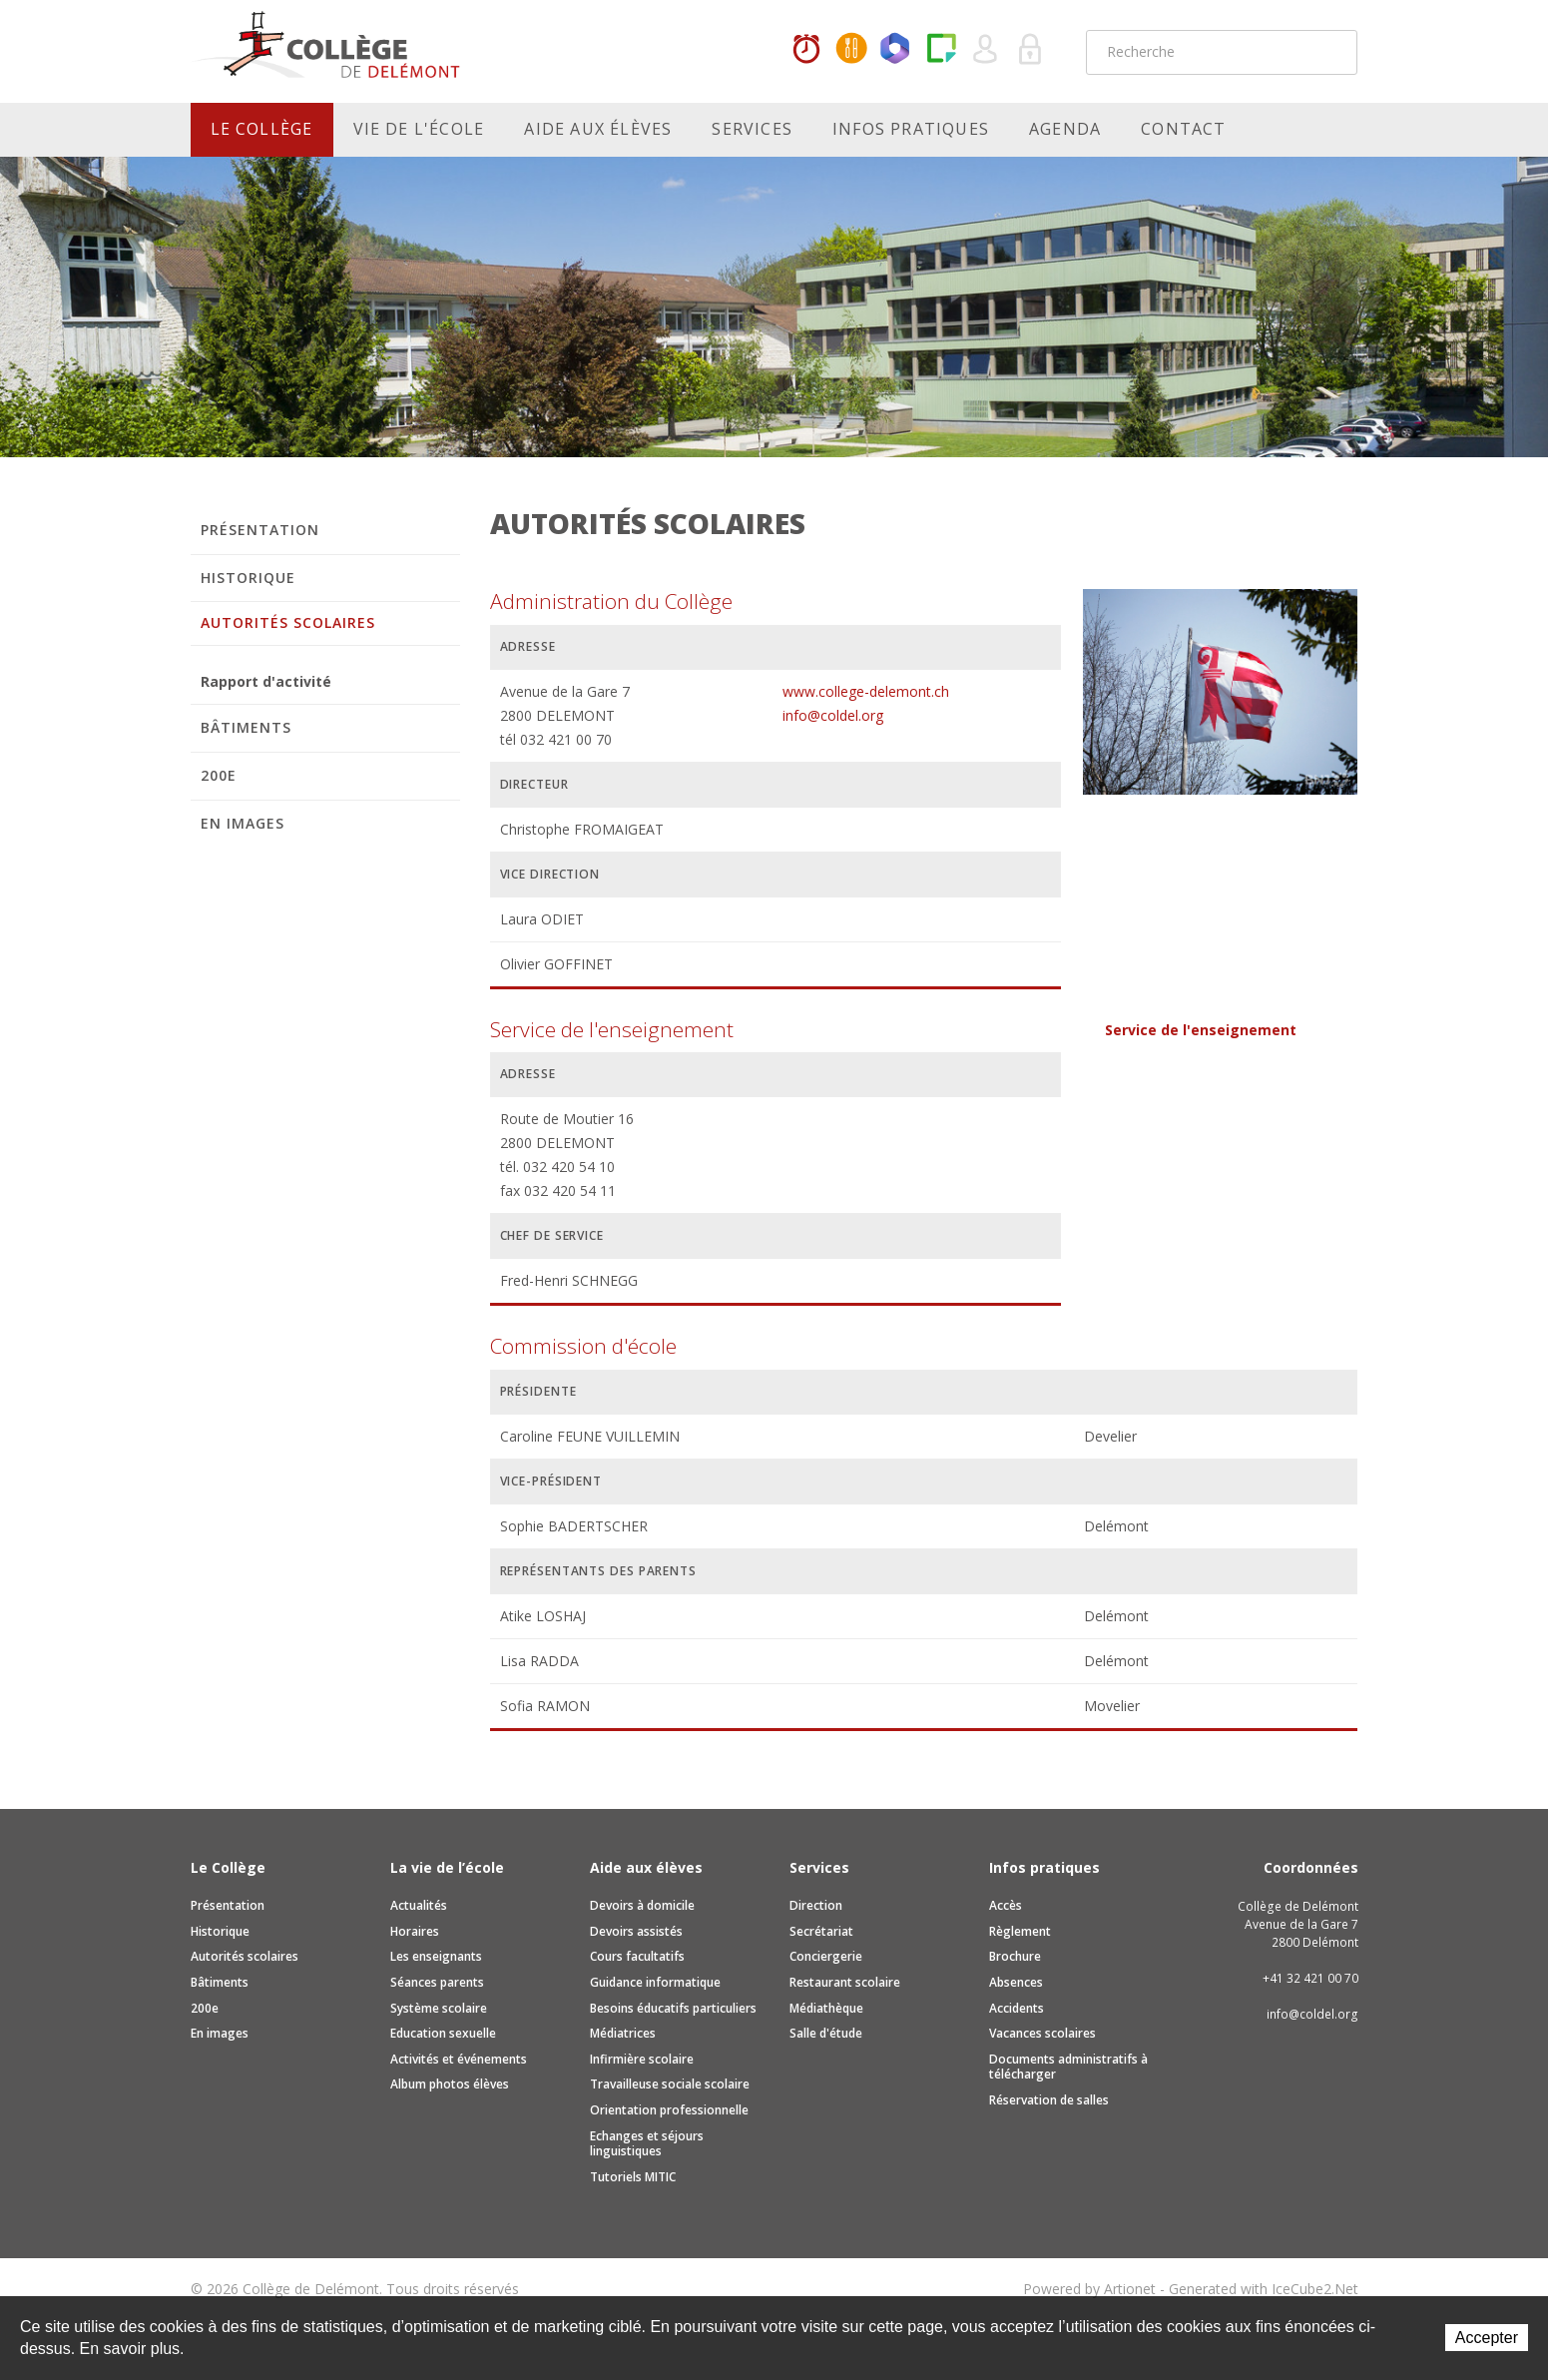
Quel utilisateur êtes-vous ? (986, 50)
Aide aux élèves (598, 129)
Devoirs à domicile (642, 1905)
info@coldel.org (832, 715)
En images (242, 823)
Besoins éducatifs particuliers (673, 2008)
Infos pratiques (910, 129)
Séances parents (437, 1982)
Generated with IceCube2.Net (1263, 2288)
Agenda (1065, 129)
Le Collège (262, 129)
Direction (815, 1905)
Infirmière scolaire (642, 2059)
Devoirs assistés (636, 1931)
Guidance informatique (655, 1982)
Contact (1183, 129)
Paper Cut (941, 50)
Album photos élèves (449, 2084)
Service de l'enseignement (1200, 1029)
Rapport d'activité (266, 681)
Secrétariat (821, 1931)
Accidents (1016, 2008)
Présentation (260, 529)
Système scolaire (438, 2008)
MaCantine (851, 50)
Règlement (1020, 1931)
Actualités (418, 1905)
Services (752, 129)
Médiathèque (826, 2008)
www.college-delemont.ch (865, 691)
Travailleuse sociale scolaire (670, 2084)
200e (219, 775)
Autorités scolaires (288, 622)
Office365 (896, 50)
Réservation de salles (1049, 2099)
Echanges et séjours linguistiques (647, 2143)
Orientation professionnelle (669, 2109)
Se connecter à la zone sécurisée (1031, 50)
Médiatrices (623, 2033)
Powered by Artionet (1089, 2288)
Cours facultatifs (637, 1956)
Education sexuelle (443, 2033)
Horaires (806, 50)
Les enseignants (436, 1956)
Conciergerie (825, 1956)
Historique (248, 577)
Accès (1005, 1905)
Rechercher (1329, 52)
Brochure (1015, 1956)
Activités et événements (458, 2059)
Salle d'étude (825, 2033)
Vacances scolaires (1042, 2033)
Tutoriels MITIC (633, 2176)
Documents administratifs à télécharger (1068, 2067)
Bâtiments (246, 727)
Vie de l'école (419, 129)
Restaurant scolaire (844, 1982)
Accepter (1486, 2337)
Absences (1016, 1982)
